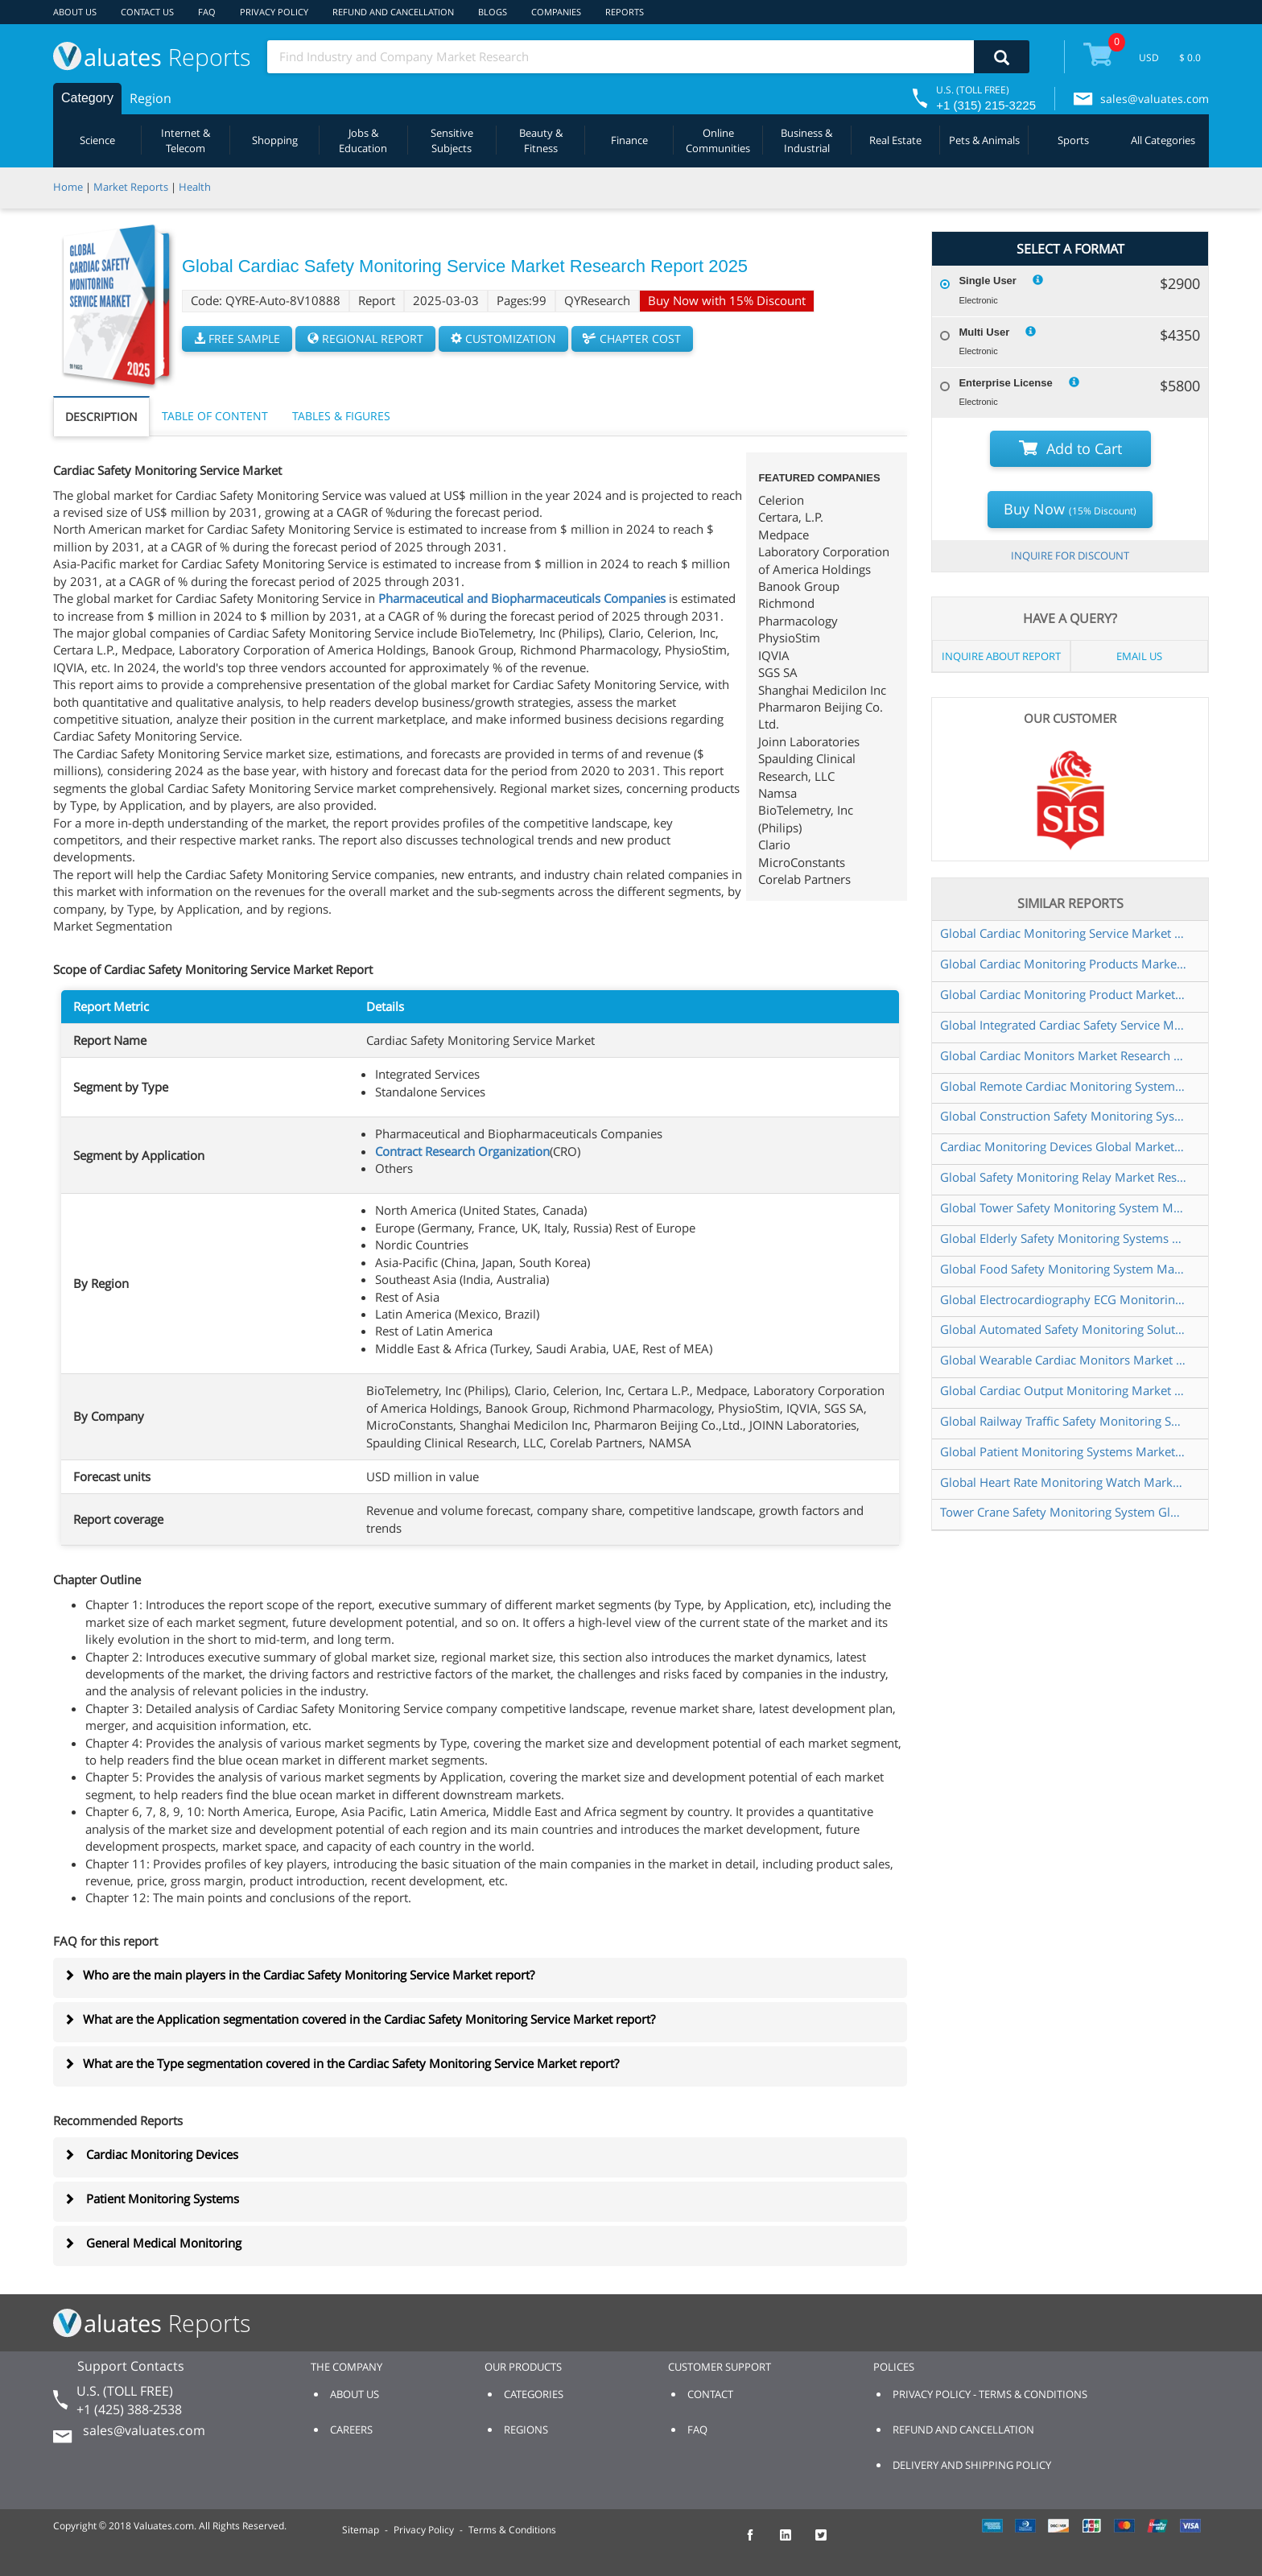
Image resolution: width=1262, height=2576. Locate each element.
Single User (988, 281)
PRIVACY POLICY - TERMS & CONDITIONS (990, 2394)
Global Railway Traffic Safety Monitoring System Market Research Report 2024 (1063, 1421)
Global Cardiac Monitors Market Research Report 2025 (1063, 1055)
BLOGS (492, 12)
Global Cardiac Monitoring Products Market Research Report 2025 (1063, 964)
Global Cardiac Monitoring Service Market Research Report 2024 (1063, 933)
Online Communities (718, 140)
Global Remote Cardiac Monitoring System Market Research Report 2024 (1063, 1086)
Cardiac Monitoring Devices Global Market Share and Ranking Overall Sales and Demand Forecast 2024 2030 (1063, 1146)
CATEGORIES (533, 2394)
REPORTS (624, 12)
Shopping (275, 140)
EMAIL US (1139, 656)
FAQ (207, 12)
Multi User (984, 332)
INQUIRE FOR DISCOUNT (1070, 555)
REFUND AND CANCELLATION (393, 12)
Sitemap (360, 2530)
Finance (629, 140)
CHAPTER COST (632, 338)
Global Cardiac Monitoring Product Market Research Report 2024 (1063, 994)
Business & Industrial (806, 140)
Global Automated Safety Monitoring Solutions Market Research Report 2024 (1063, 1329)
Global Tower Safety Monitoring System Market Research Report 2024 (1063, 1207)
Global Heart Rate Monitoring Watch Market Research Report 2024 (1063, 1482)
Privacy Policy (424, 2530)
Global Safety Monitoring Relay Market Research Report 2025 (1063, 1177)
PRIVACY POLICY (274, 12)
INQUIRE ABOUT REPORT (1001, 656)
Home (68, 187)
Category (87, 98)
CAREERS (351, 2429)
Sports (1073, 140)
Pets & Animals (984, 140)
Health (195, 187)
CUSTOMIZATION (503, 338)
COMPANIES (556, 12)
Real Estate (895, 140)
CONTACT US (147, 12)
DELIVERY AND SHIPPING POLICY (972, 2465)
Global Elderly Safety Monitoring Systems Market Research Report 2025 (1063, 1238)
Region (150, 98)
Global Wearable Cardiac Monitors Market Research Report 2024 (1063, 1360)
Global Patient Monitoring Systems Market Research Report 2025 (1063, 1451)
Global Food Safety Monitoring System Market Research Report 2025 (1063, 1269)
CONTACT (710, 2394)
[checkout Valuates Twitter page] (830, 2542)
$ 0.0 (1190, 57)
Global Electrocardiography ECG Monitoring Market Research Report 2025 (1063, 1299)
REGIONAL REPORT (365, 338)
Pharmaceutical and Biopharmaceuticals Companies (522, 598)
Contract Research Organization (462, 1151)
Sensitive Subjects (452, 140)
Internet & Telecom (185, 140)
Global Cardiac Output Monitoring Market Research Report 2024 (1063, 1390)
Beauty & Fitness (541, 140)
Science (97, 140)
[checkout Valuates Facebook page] (759, 2542)
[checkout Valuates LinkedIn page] (794, 2542)
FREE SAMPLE (237, 338)
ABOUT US (75, 12)
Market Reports (130, 187)
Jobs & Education (363, 140)
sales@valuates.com (1154, 98)
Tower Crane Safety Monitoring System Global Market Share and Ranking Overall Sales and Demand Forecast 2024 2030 (1063, 1512)
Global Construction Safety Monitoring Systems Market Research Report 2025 (1063, 1116)
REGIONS (526, 2429)
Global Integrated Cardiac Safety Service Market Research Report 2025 (1063, 1025)
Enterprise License (1005, 383)
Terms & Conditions (512, 2530)
